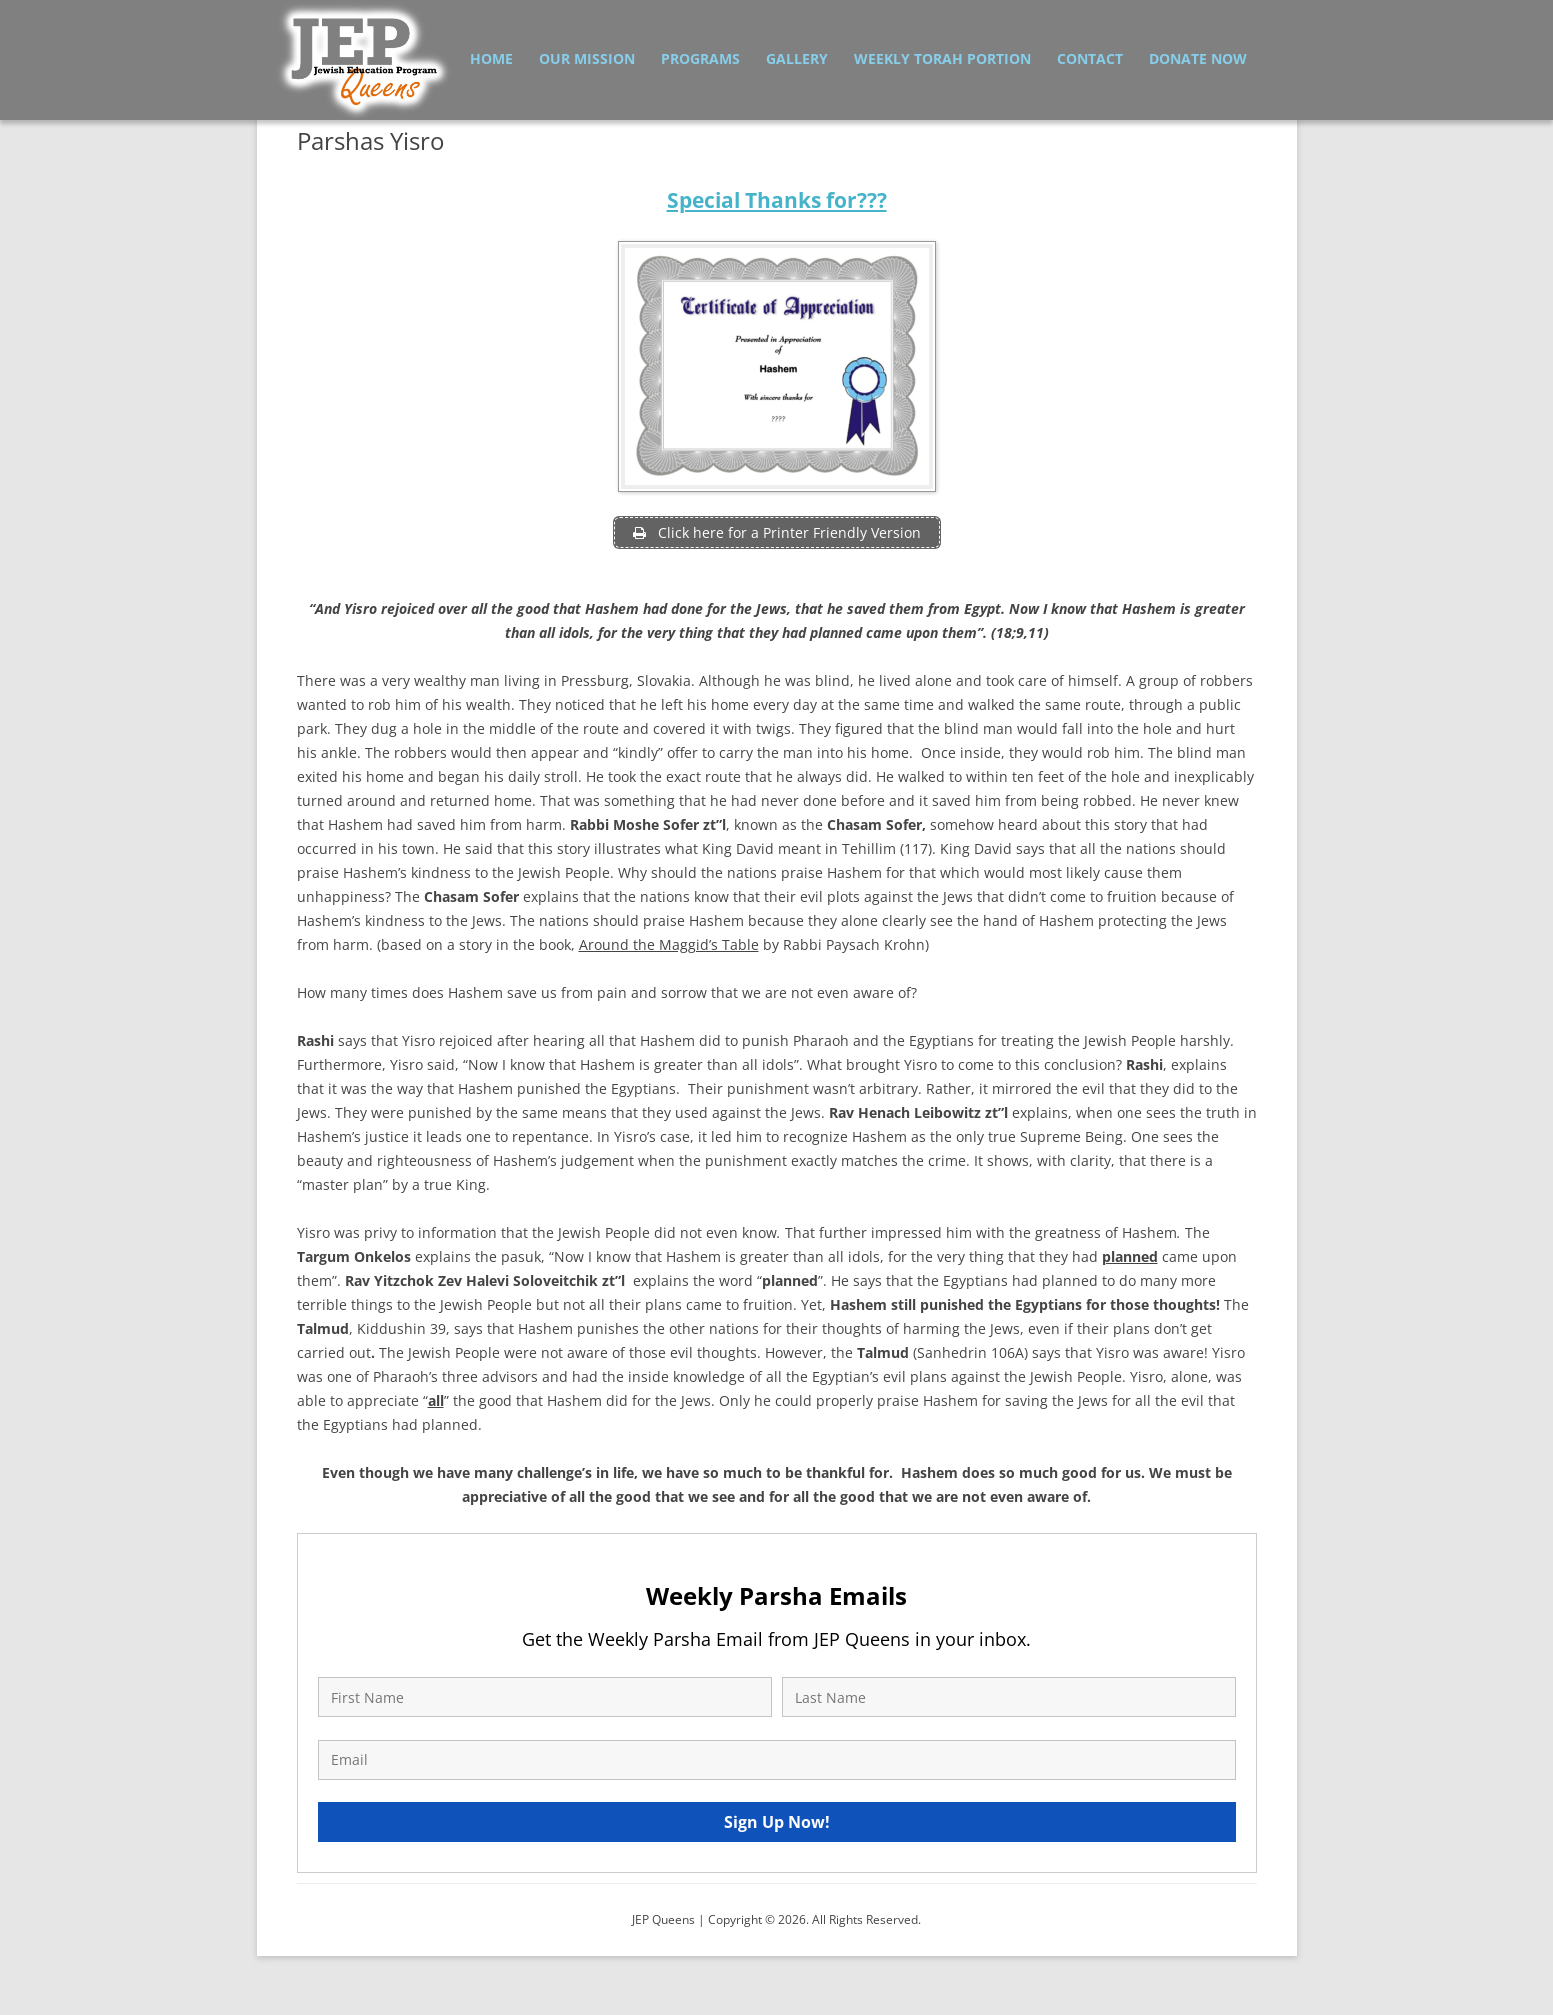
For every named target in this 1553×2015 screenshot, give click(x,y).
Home (491, 58)
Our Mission (587, 58)
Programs (700, 58)
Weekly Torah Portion (942, 58)
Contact (1090, 58)
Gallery (797, 58)
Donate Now (1198, 58)
